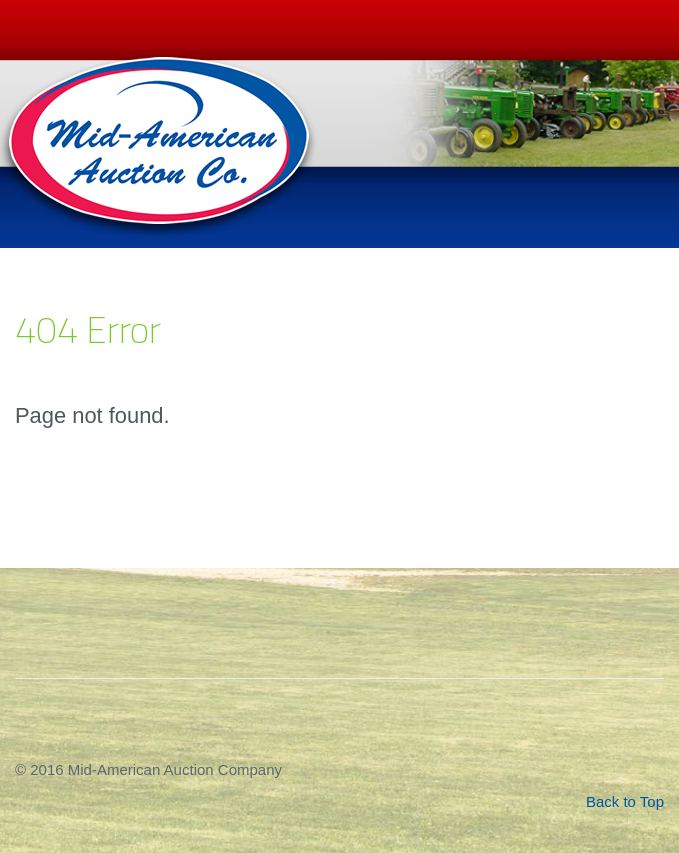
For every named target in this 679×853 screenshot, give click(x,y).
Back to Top (625, 801)
